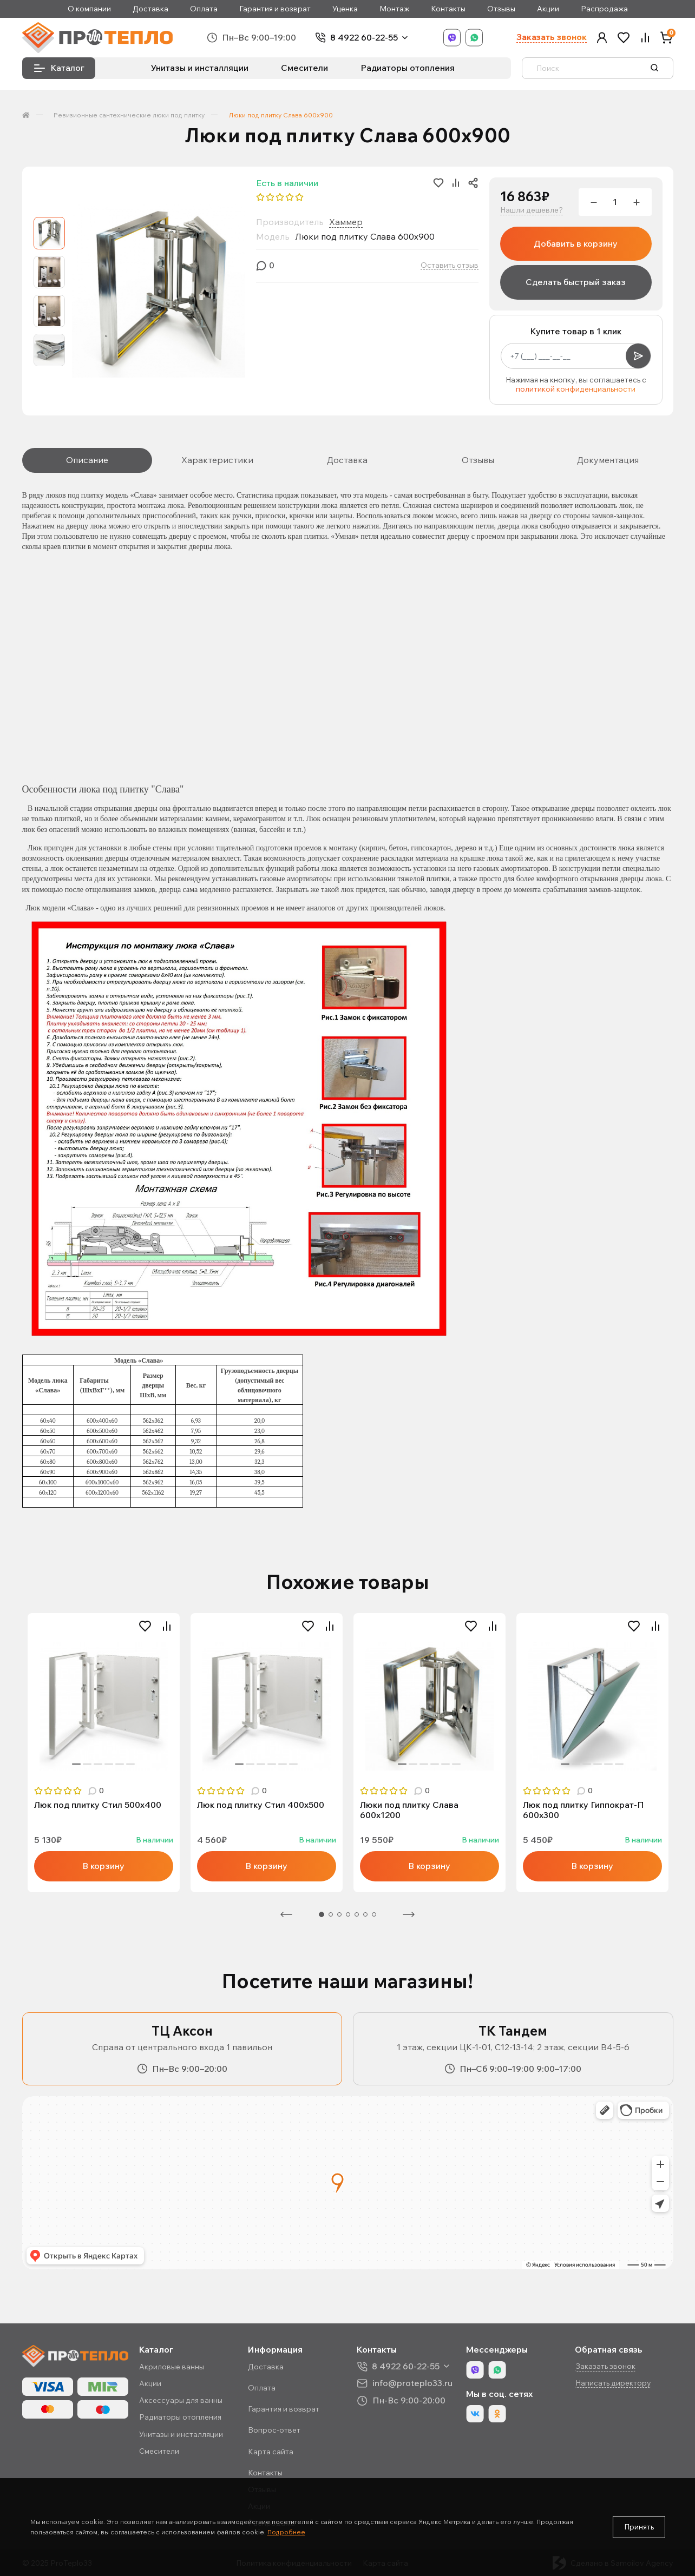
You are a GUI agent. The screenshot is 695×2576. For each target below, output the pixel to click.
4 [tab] (108, 1764)
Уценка (345, 9)
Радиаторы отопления (407, 67)
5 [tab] (119, 1764)
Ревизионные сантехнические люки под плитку (129, 115)
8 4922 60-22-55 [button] (406, 2366)
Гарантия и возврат (275, 9)
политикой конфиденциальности (575, 389)
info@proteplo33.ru (412, 2383)
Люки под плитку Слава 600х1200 (409, 1810)
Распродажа (604, 9)
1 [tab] (76, 1764)
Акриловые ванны (171, 2367)
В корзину (103, 1865)
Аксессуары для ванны (180, 2400)
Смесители (304, 67)
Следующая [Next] (408, 1914)
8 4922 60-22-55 (364, 37)
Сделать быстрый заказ (576, 281)
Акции (548, 9)
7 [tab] (374, 1914)
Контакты (448, 9)
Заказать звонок (551, 37)
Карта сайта (270, 2451)
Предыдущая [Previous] (286, 1914)
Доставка (150, 9)
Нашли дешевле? (531, 210)
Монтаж (394, 9)
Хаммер (346, 221)
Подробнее (286, 2532)
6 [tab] (130, 1764)
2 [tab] (87, 1764)
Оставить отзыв (449, 265)
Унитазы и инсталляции (199, 67)
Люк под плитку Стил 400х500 (260, 1805)
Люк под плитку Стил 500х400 (97, 1805)
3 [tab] (98, 1764)
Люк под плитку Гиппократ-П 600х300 (583, 1810)
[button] (601, 37)
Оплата (204, 9)
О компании (89, 9)
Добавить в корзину (576, 243)
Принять (639, 2527)
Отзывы (501, 9)
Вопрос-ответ (274, 2430)
